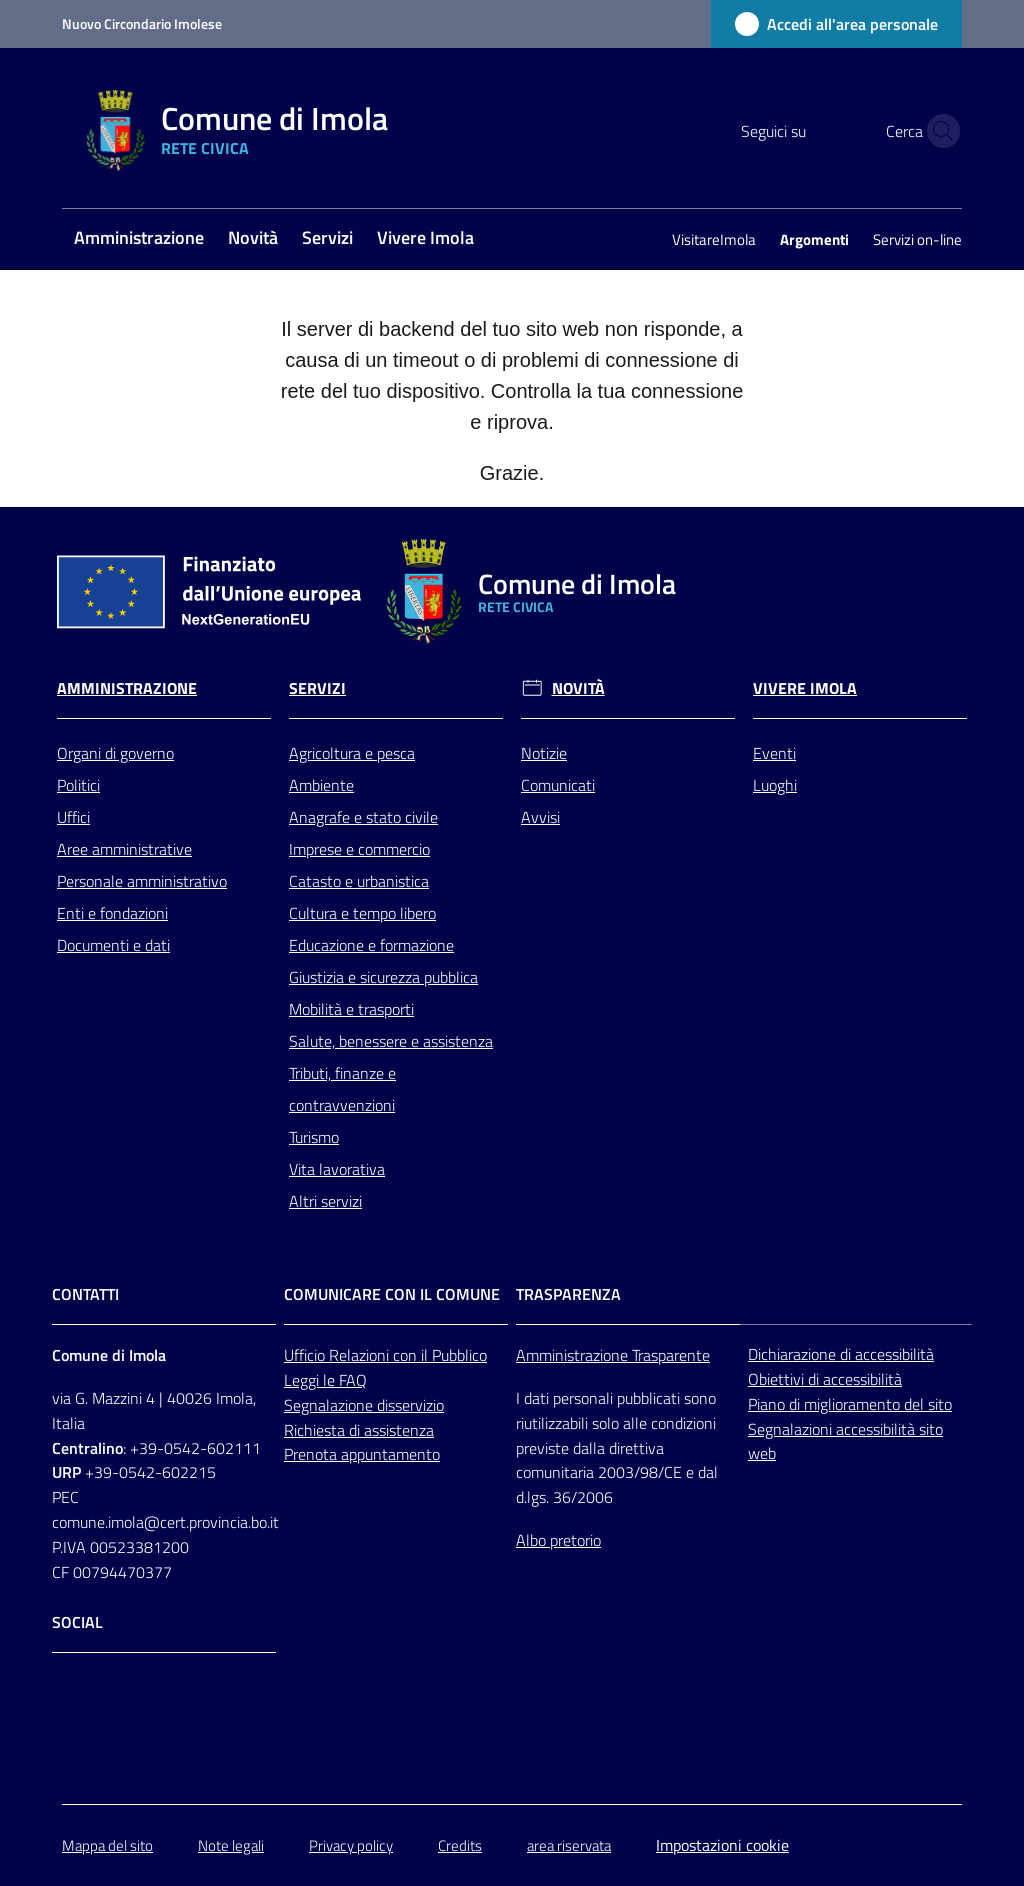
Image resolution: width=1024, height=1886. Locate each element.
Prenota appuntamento (362, 1454)
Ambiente (321, 785)
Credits (460, 1845)
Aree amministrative (124, 849)
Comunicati (558, 785)
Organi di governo (115, 753)
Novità (578, 688)
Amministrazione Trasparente (613, 1355)
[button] (938, 131)
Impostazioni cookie (722, 1845)
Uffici (73, 817)
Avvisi (540, 817)
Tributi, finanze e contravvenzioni (342, 1089)
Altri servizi (325, 1201)
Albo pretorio (558, 1540)
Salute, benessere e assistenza (391, 1041)
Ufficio (306, 1355)
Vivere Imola (805, 688)
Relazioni (361, 1355)
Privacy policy (351, 1845)
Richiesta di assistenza (359, 1430)
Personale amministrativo (142, 881)
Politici (78, 785)
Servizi (317, 688)
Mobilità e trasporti (351, 1009)
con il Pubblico (440, 1355)
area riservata (569, 1845)
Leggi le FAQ (325, 1380)
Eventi (774, 753)
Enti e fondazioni (112, 913)
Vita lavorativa (337, 1169)
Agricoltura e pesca (352, 753)
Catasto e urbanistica (359, 881)
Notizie (544, 753)
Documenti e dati (113, 945)
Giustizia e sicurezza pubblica (383, 977)
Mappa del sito (107, 1845)
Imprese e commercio (359, 849)
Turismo (314, 1137)
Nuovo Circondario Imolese (142, 23)
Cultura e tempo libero (362, 913)
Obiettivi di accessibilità (825, 1379)
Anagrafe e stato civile (363, 817)
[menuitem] (139, 239)
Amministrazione (127, 688)
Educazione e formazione (371, 945)
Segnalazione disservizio (364, 1405)
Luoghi (775, 785)
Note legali (231, 1845)
